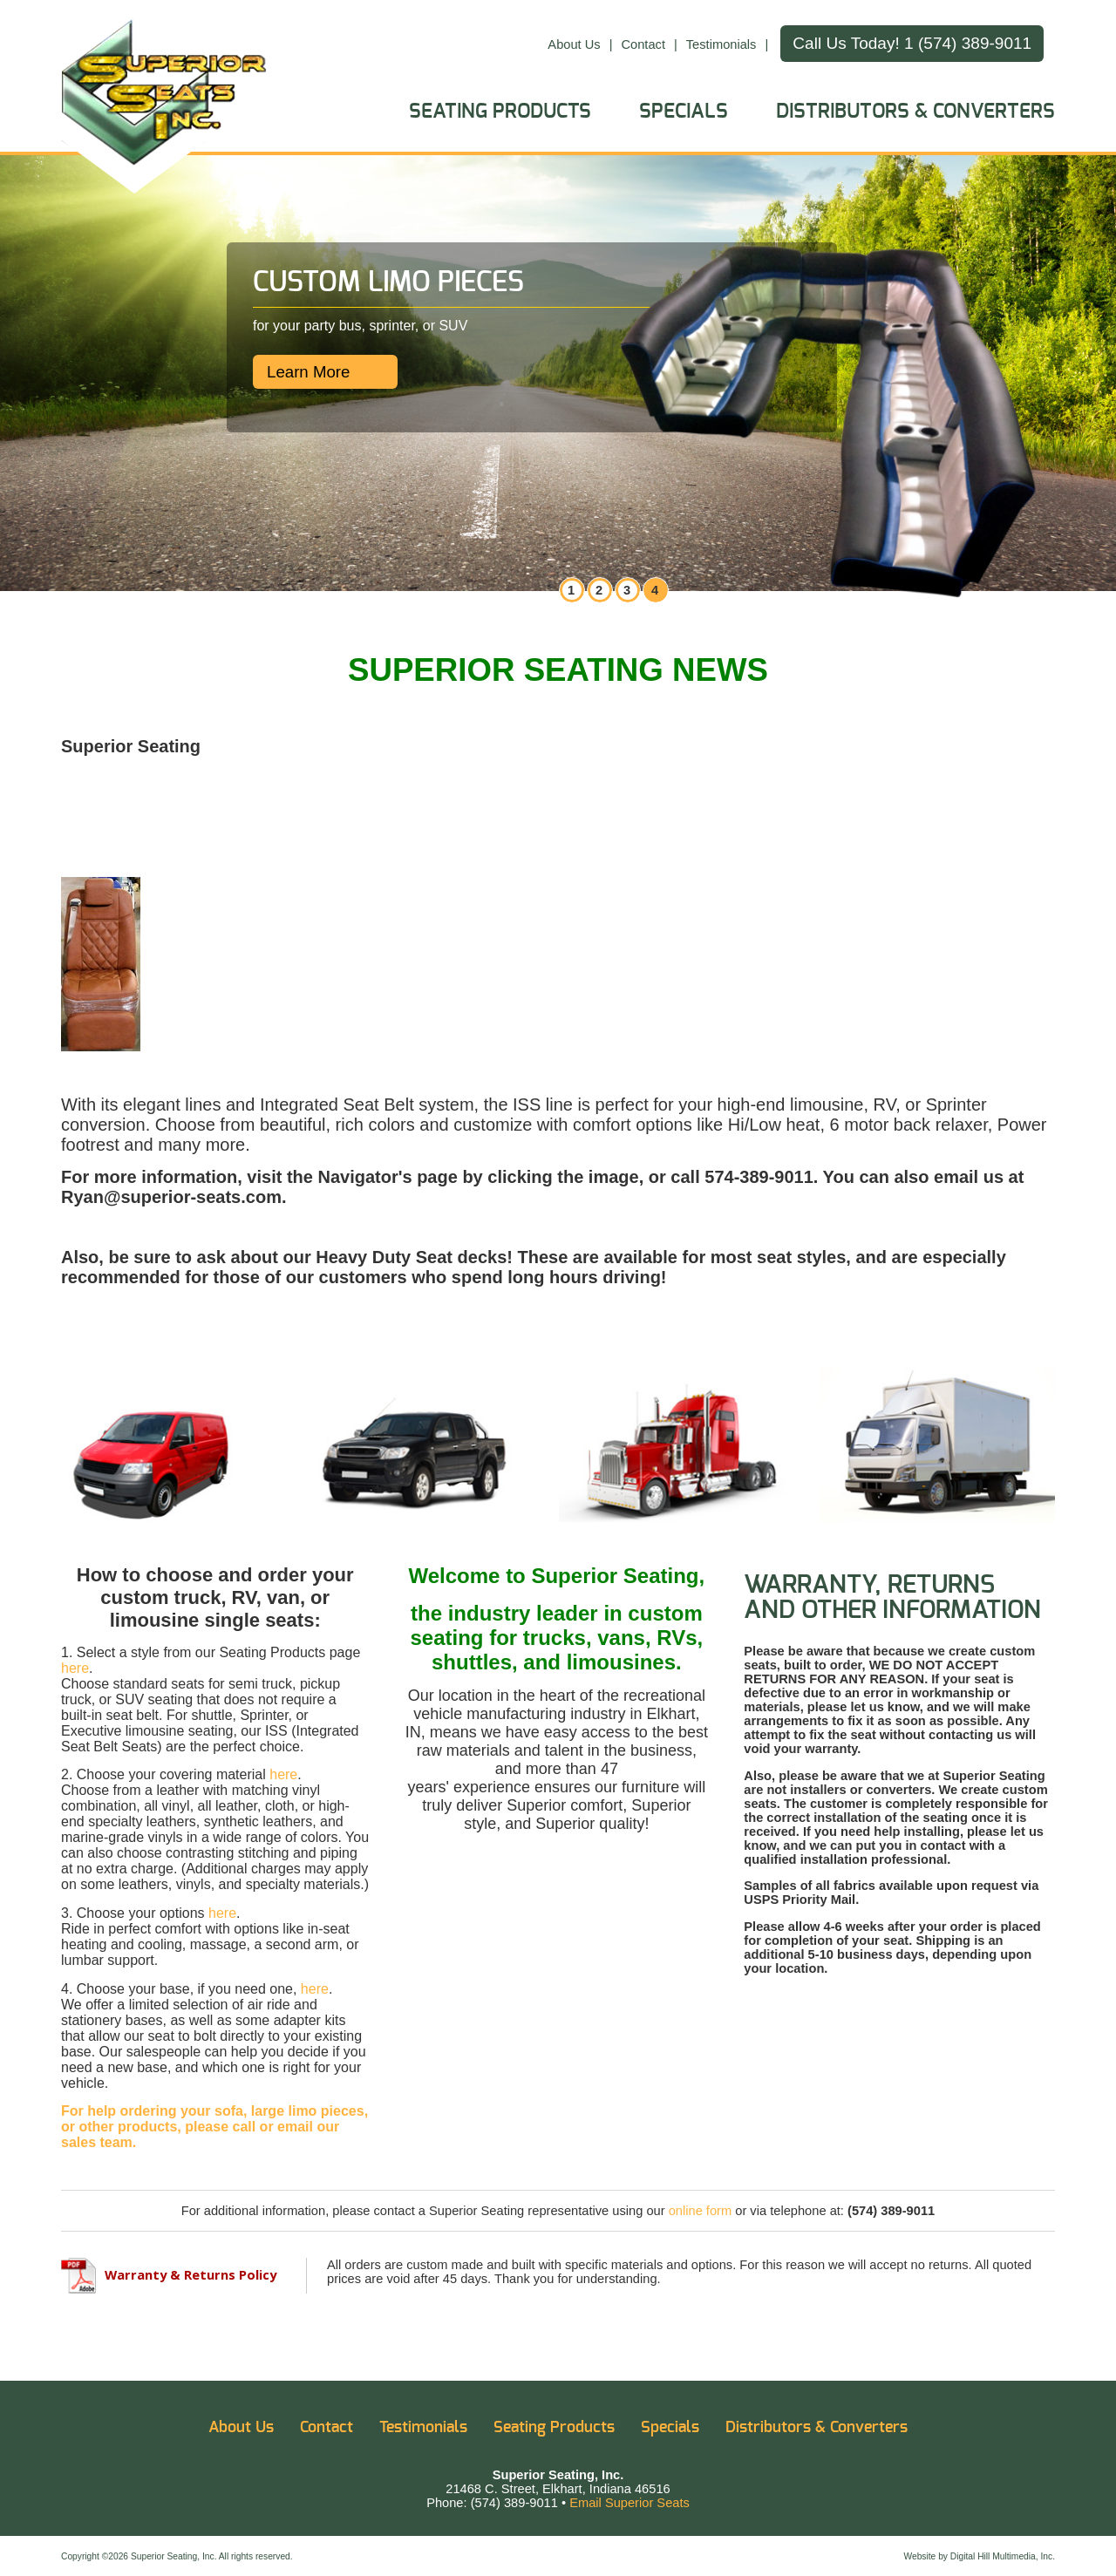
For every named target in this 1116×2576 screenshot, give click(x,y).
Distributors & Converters (915, 111)
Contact (643, 44)
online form (700, 2211)
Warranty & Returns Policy (168, 2274)
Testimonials (721, 44)
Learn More (308, 372)
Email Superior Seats (629, 2503)
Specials (683, 111)
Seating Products (500, 111)
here (75, 1668)
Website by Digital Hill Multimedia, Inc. (979, 2556)
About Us (574, 44)
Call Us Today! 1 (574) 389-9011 (912, 43)
